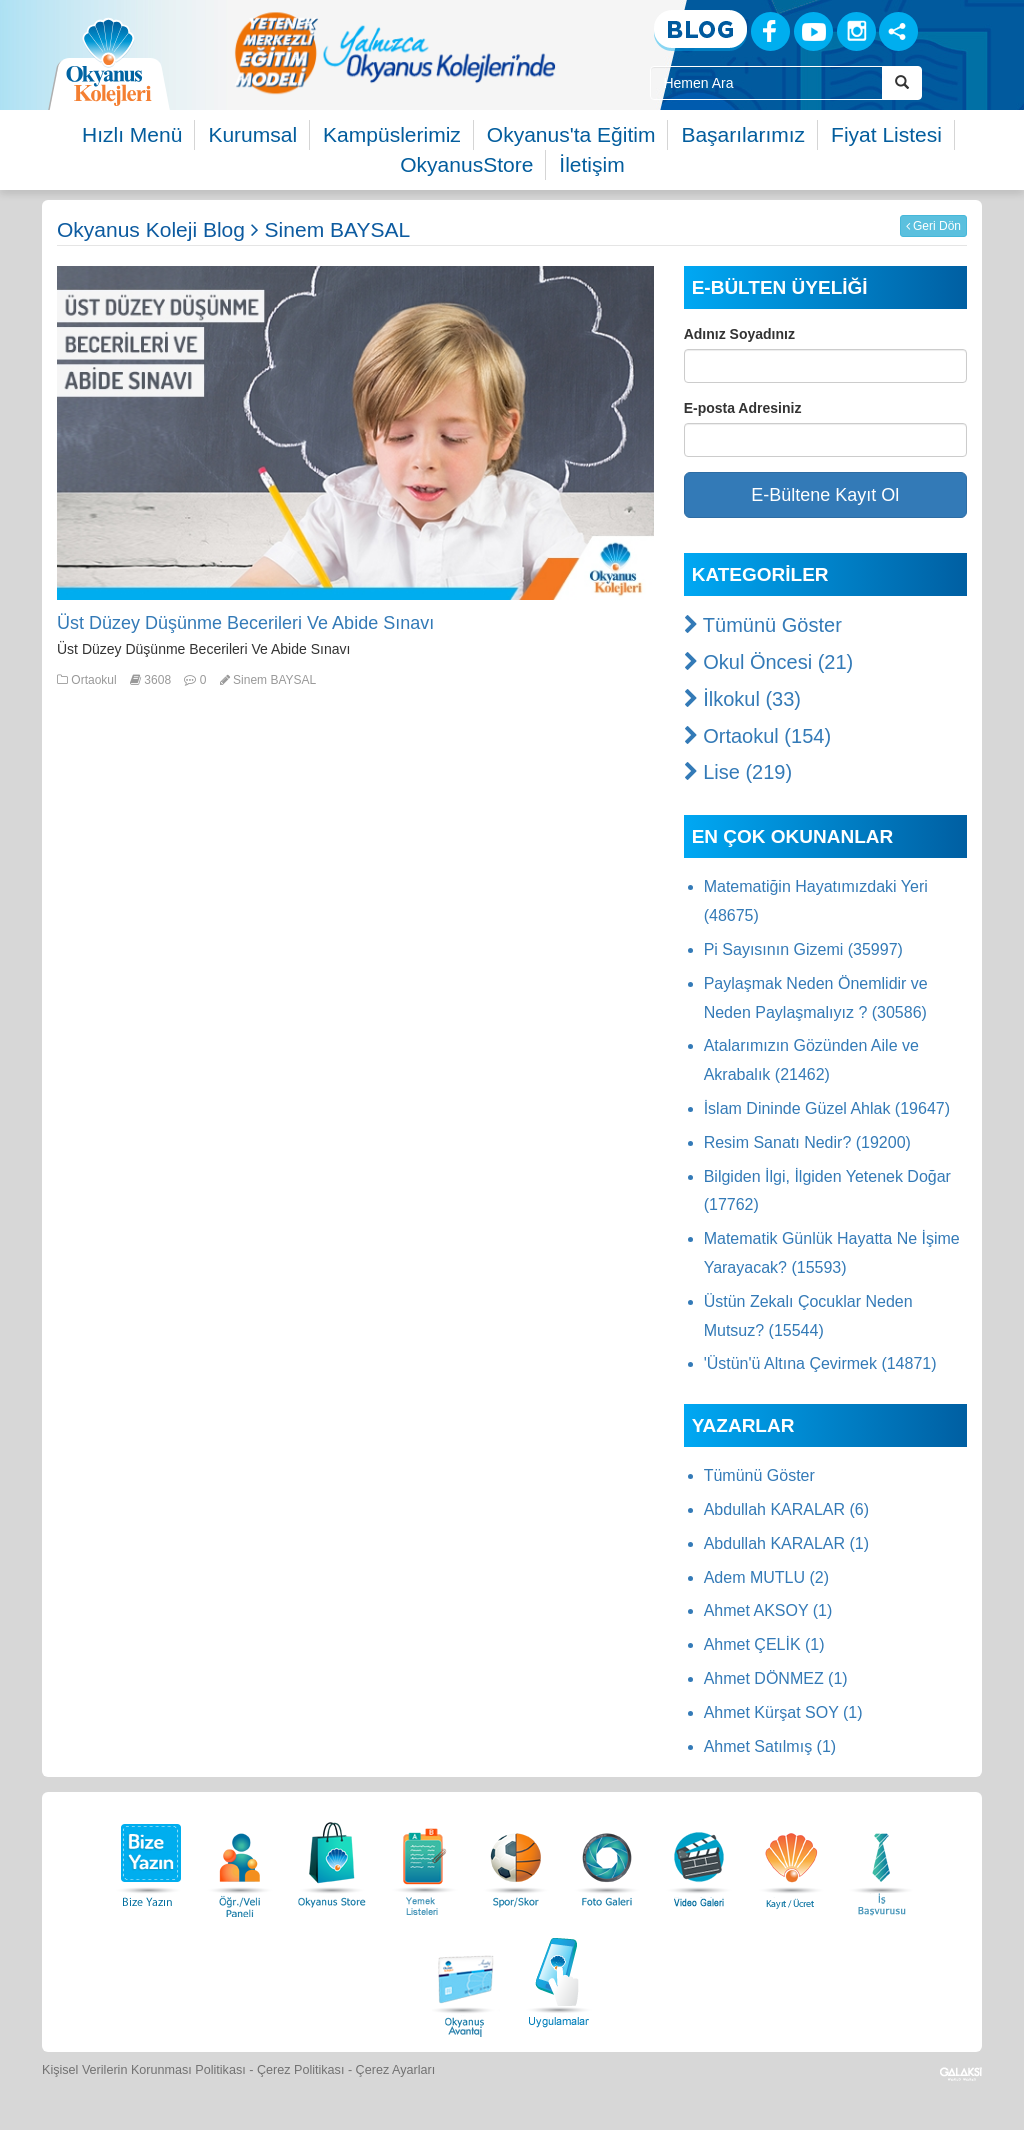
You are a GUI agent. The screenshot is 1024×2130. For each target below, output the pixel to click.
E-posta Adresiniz (743, 408)
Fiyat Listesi (886, 134)
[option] (395, 52)
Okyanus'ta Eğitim (571, 134)
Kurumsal (252, 134)
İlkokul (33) (742, 699)
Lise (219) (738, 772)
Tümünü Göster (763, 625)
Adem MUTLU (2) (766, 1577)
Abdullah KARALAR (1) (786, 1543)
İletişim (591, 164)
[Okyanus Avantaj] (466, 1979)
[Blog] (700, 30)
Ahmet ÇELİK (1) (764, 1644)
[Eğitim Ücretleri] (791, 1859)
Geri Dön (933, 226)
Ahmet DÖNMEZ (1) (776, 1678)
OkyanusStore (466, 164)
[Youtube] (813, 31)
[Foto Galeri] (607, 1859)
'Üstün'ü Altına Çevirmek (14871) (820, 1363)
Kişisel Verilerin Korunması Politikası (144, 2070)
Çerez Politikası (301, 2070)
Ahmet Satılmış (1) (770, 1746)
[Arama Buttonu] (902, 83)
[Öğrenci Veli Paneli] (240, 1859)
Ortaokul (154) (757, 736)
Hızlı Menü (132, 134)
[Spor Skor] (516, 1859)
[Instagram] (856, 31)
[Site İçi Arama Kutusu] (766, 83)
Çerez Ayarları (396, 2070)
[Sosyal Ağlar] (898, 31)
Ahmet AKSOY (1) (768, 1610)
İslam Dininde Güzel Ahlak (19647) (827, 1108)
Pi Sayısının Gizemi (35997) (803, 949)
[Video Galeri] (699, 1859)
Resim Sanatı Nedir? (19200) (807, 1142)
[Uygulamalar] (558, 1979)
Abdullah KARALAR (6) (786, 1509)
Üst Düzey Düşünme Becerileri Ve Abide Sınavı (245, 623)
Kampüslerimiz (392, 134)
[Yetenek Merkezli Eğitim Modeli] (395, 52)
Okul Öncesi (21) (769, 662)
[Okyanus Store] (332, 1859)
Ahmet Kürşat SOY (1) (783, 1712)
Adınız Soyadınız (739, 334)
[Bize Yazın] (148, 1859)
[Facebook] (770, 31)
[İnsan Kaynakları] (881, 1859)
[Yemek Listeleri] (424, 1859)
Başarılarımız (743, 134)
